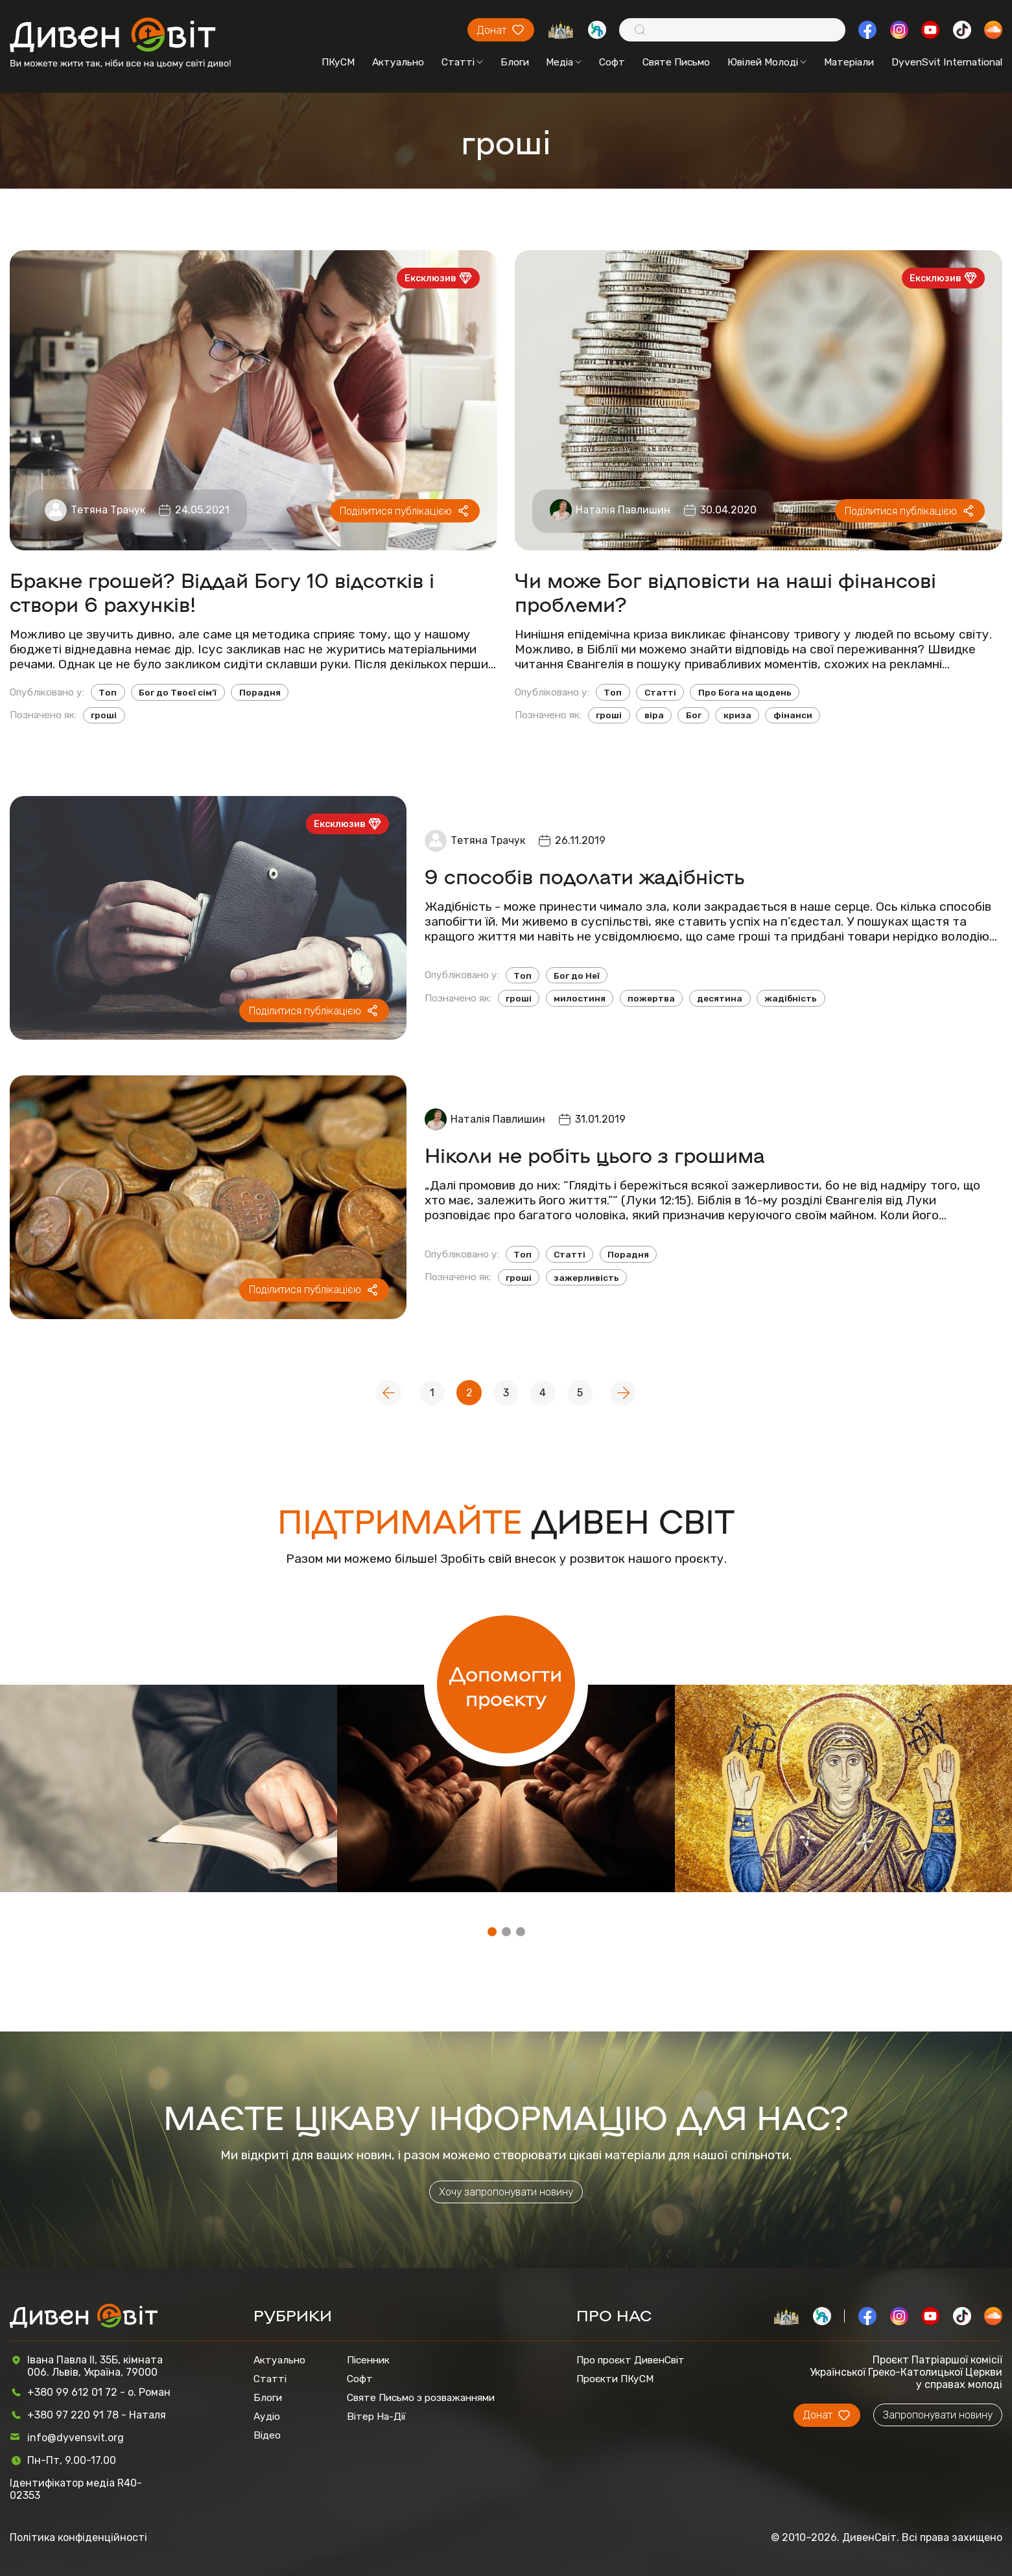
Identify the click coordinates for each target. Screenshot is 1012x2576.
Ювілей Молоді (766, 62)
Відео (267, 2435)
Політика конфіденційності (78, 2537)
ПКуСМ (338, 62)
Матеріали (849, 62)
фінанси (792, 715)
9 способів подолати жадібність (584, 875)
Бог (693, 715)
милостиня (580, 998)
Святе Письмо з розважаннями (421, 2397)
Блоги (514, 62)
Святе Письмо (676, 62)
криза (737, 715)
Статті (462, 62)
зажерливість (586, 1277)
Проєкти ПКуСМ (614, 2378)
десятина (719, 998)
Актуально (398, 62)
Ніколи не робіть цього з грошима (595, 1154)
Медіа (564, 62)
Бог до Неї (577, 975)
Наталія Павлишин (623, 510)
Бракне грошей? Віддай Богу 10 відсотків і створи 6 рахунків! (222, 591)
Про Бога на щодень (745, 692)
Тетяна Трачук (108, 510)
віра (654, 715)
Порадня (260, 692)
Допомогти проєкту (505, 1684)
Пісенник (368, 2360)
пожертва (651, 998)
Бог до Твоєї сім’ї (178, 692)
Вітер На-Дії (376, 2416)
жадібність (790, 998)
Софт (612, 62)
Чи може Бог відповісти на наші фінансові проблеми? (725, 591)
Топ (108, 692)
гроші (104, 715)
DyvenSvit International (946, 62)
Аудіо (266, 2416)
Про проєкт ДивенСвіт (630, 2360)
